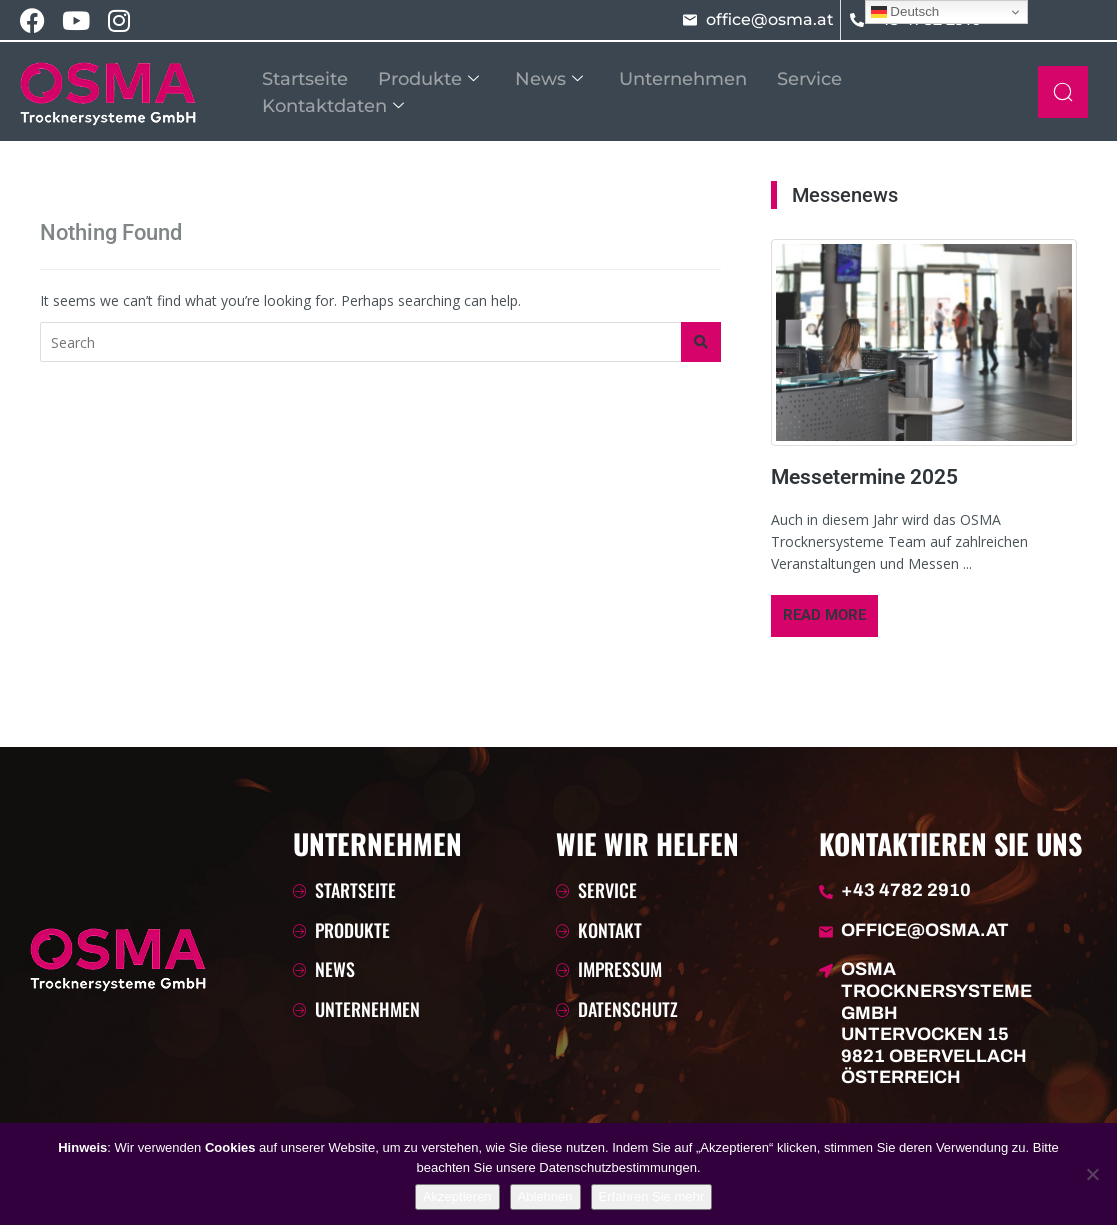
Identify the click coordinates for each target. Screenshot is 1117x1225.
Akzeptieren (457, 1196)
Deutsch (905, 12)
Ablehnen (545, 1196)
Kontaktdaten (333, 103)
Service (809, 78)
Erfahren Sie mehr (652, 1196)
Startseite (305, 78)
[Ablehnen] (1092, 1174)
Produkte (428, 78)
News (549, 78)
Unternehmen (683, 78)
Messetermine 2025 (864, 477)
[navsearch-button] (1063, 92)
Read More (824, 615)
